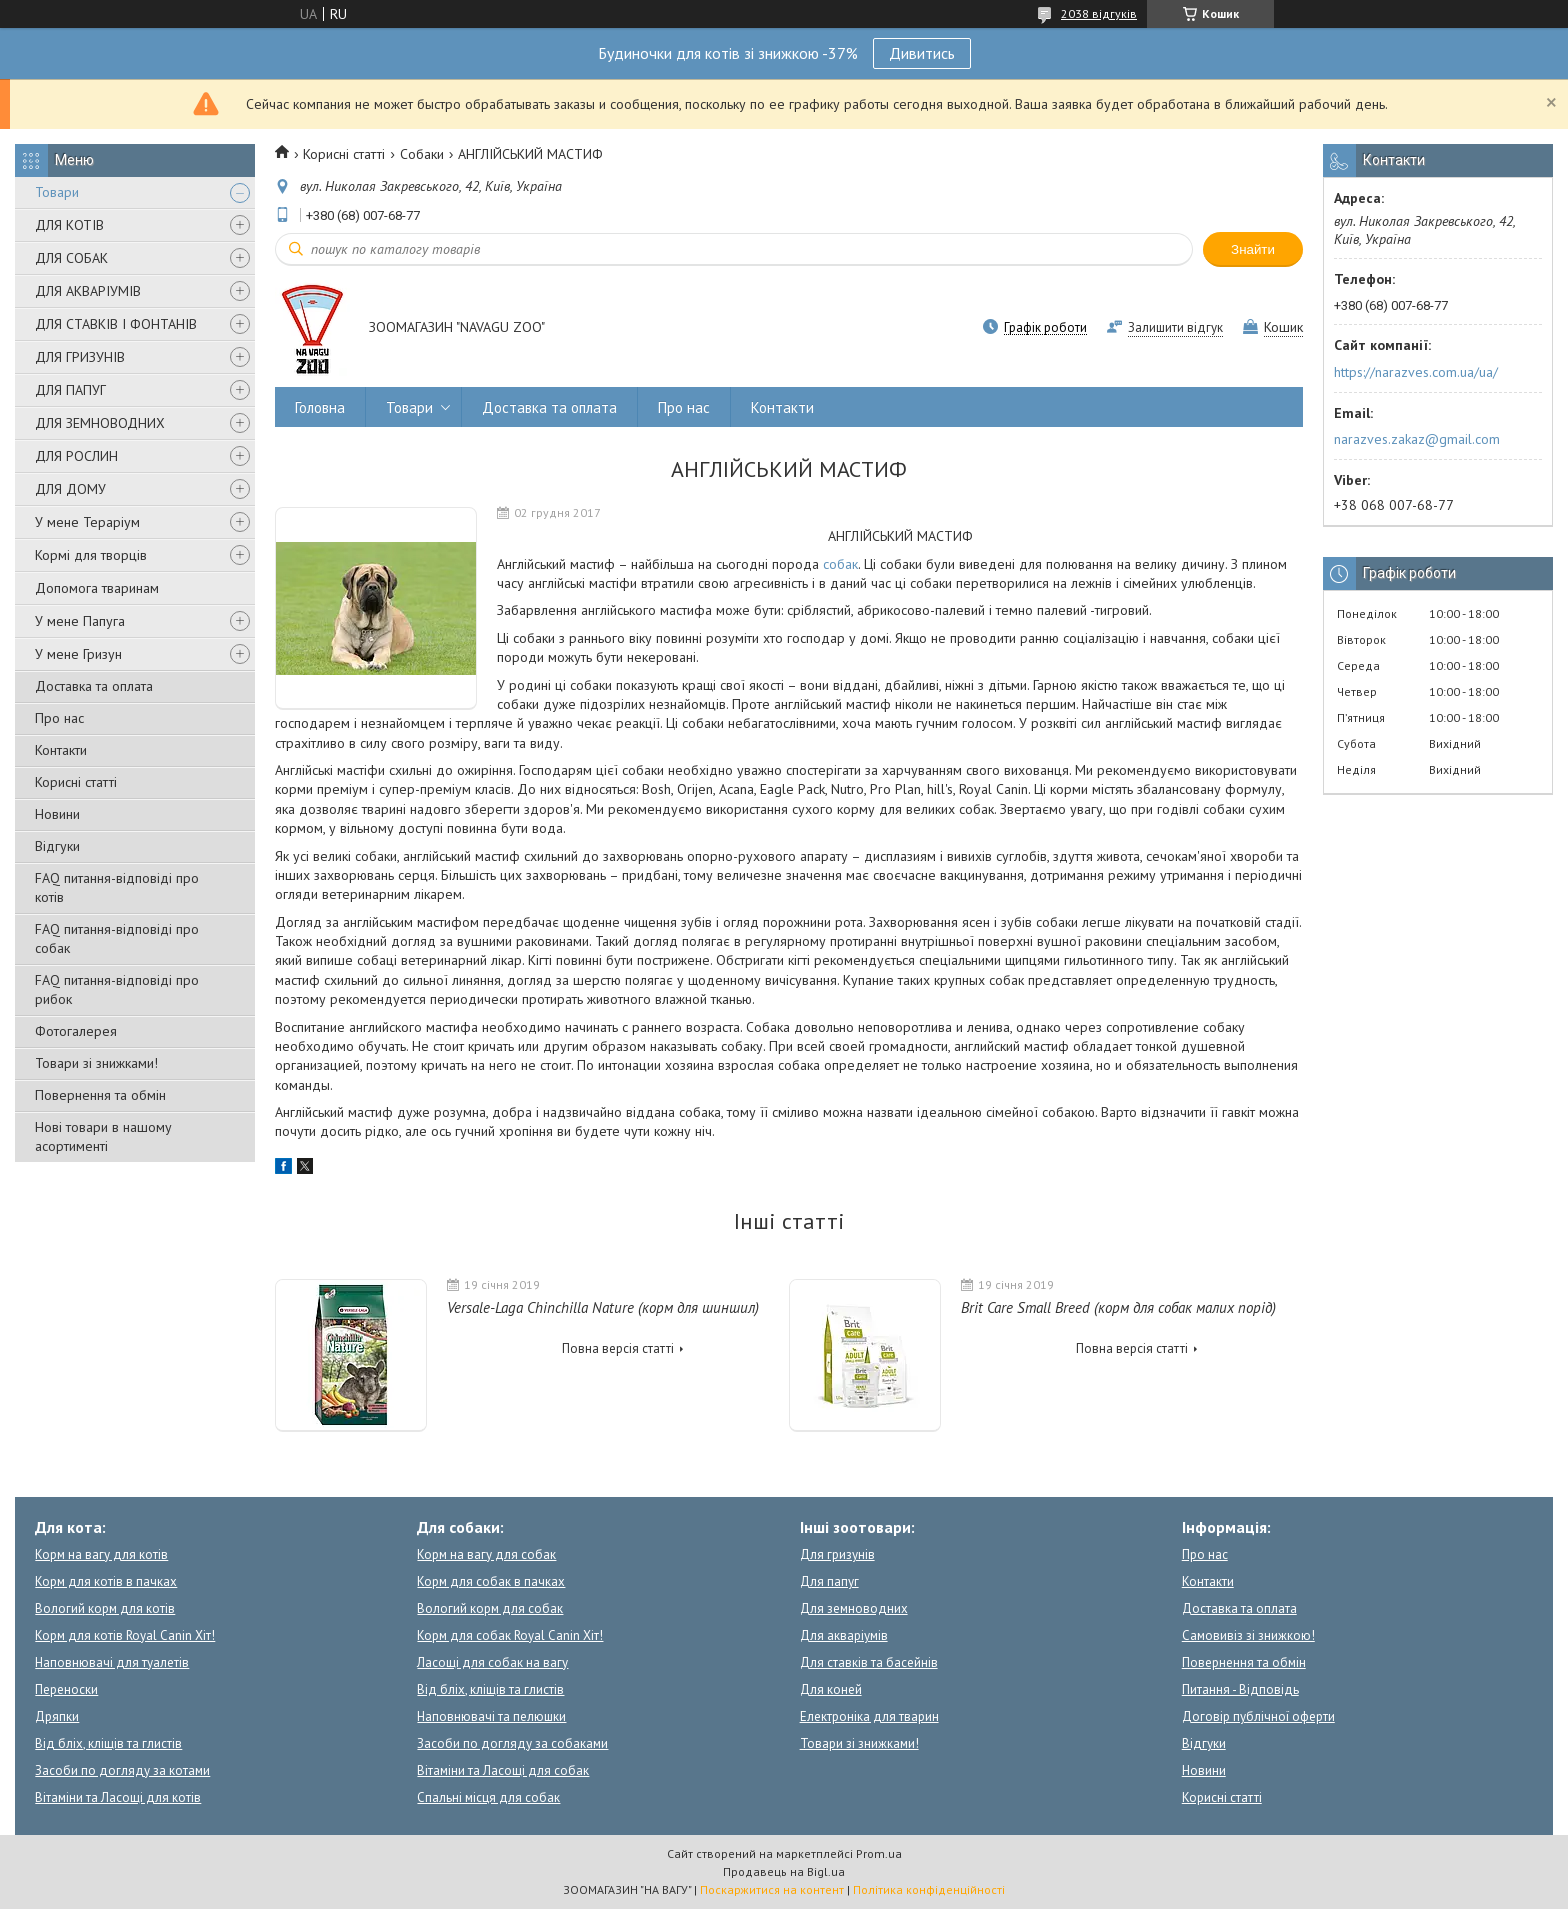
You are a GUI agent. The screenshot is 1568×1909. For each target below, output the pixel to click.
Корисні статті (76, 782)
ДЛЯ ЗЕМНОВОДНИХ (100, 423)
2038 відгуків (1099, 13)
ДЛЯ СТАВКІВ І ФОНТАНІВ (116, 324)
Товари (57, 192)
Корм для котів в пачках (106, 1581)
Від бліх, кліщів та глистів (108, 1743)
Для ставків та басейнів (869, 1662)
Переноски (66, 1689)
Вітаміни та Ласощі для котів (118, 1797)
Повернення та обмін (100, 1095)
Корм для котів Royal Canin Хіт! (125, 1635)
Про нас (59, 718)
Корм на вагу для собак (486, 1554)
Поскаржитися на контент (772, 1889)
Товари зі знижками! (96, 1063)
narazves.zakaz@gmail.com (1417, 439)
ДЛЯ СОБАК (71, 258)
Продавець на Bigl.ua (784, 1871)
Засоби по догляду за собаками (512, 1743)
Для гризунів (837, 1554)
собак (840, 564)
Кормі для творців (91, 555)
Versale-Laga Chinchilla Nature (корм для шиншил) (603, 1307)
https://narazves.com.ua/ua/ (1416, 372)
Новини (57, 814)
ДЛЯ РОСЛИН (76, 456)
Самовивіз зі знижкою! (1248, 1635)
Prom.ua (879, 1853)
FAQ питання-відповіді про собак (117, 938)
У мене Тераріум (87, 522)
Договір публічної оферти (1258, 1716)
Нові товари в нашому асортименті (103, 1136)
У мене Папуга (80, 621)
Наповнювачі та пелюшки (491, 1716)
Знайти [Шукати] (1253, 249)
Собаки (422, 154)
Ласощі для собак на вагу (492, 1662)
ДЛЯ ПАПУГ (70, 390)
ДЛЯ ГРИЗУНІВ (80, 357)
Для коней (831, 1689)
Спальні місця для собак (488, 1797)
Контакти (61, 750)
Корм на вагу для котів (101, 1554)
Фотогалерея (76, 1031)
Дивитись (922, 53)
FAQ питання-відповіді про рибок (117, 989)
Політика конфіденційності (929, 1889)
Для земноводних (854, 1608)
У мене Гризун (78, 654)
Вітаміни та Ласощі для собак (503, 1770)
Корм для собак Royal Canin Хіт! (510, 1635)
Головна (320, 407)
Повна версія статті (618, 1348)
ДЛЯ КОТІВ (69, 225)
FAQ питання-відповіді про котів (117, 887)
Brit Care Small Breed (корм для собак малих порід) (1118, 1307)
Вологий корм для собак (490, 1608)
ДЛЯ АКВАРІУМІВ (88, 291)
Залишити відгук (1175, 327)
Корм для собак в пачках (491, 1581)
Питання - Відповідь (1240, 1689)
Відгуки (57, 846)
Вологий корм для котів (105, 1608)
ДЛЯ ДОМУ (70, 489)
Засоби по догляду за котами (122, 1770)
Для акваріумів (844, 1635)
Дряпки (57, 1716)
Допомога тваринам (97, 588)
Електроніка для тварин (869, 1716)
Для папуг (829, 1581)
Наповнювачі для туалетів (112, 1662)
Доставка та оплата (94, 686)
